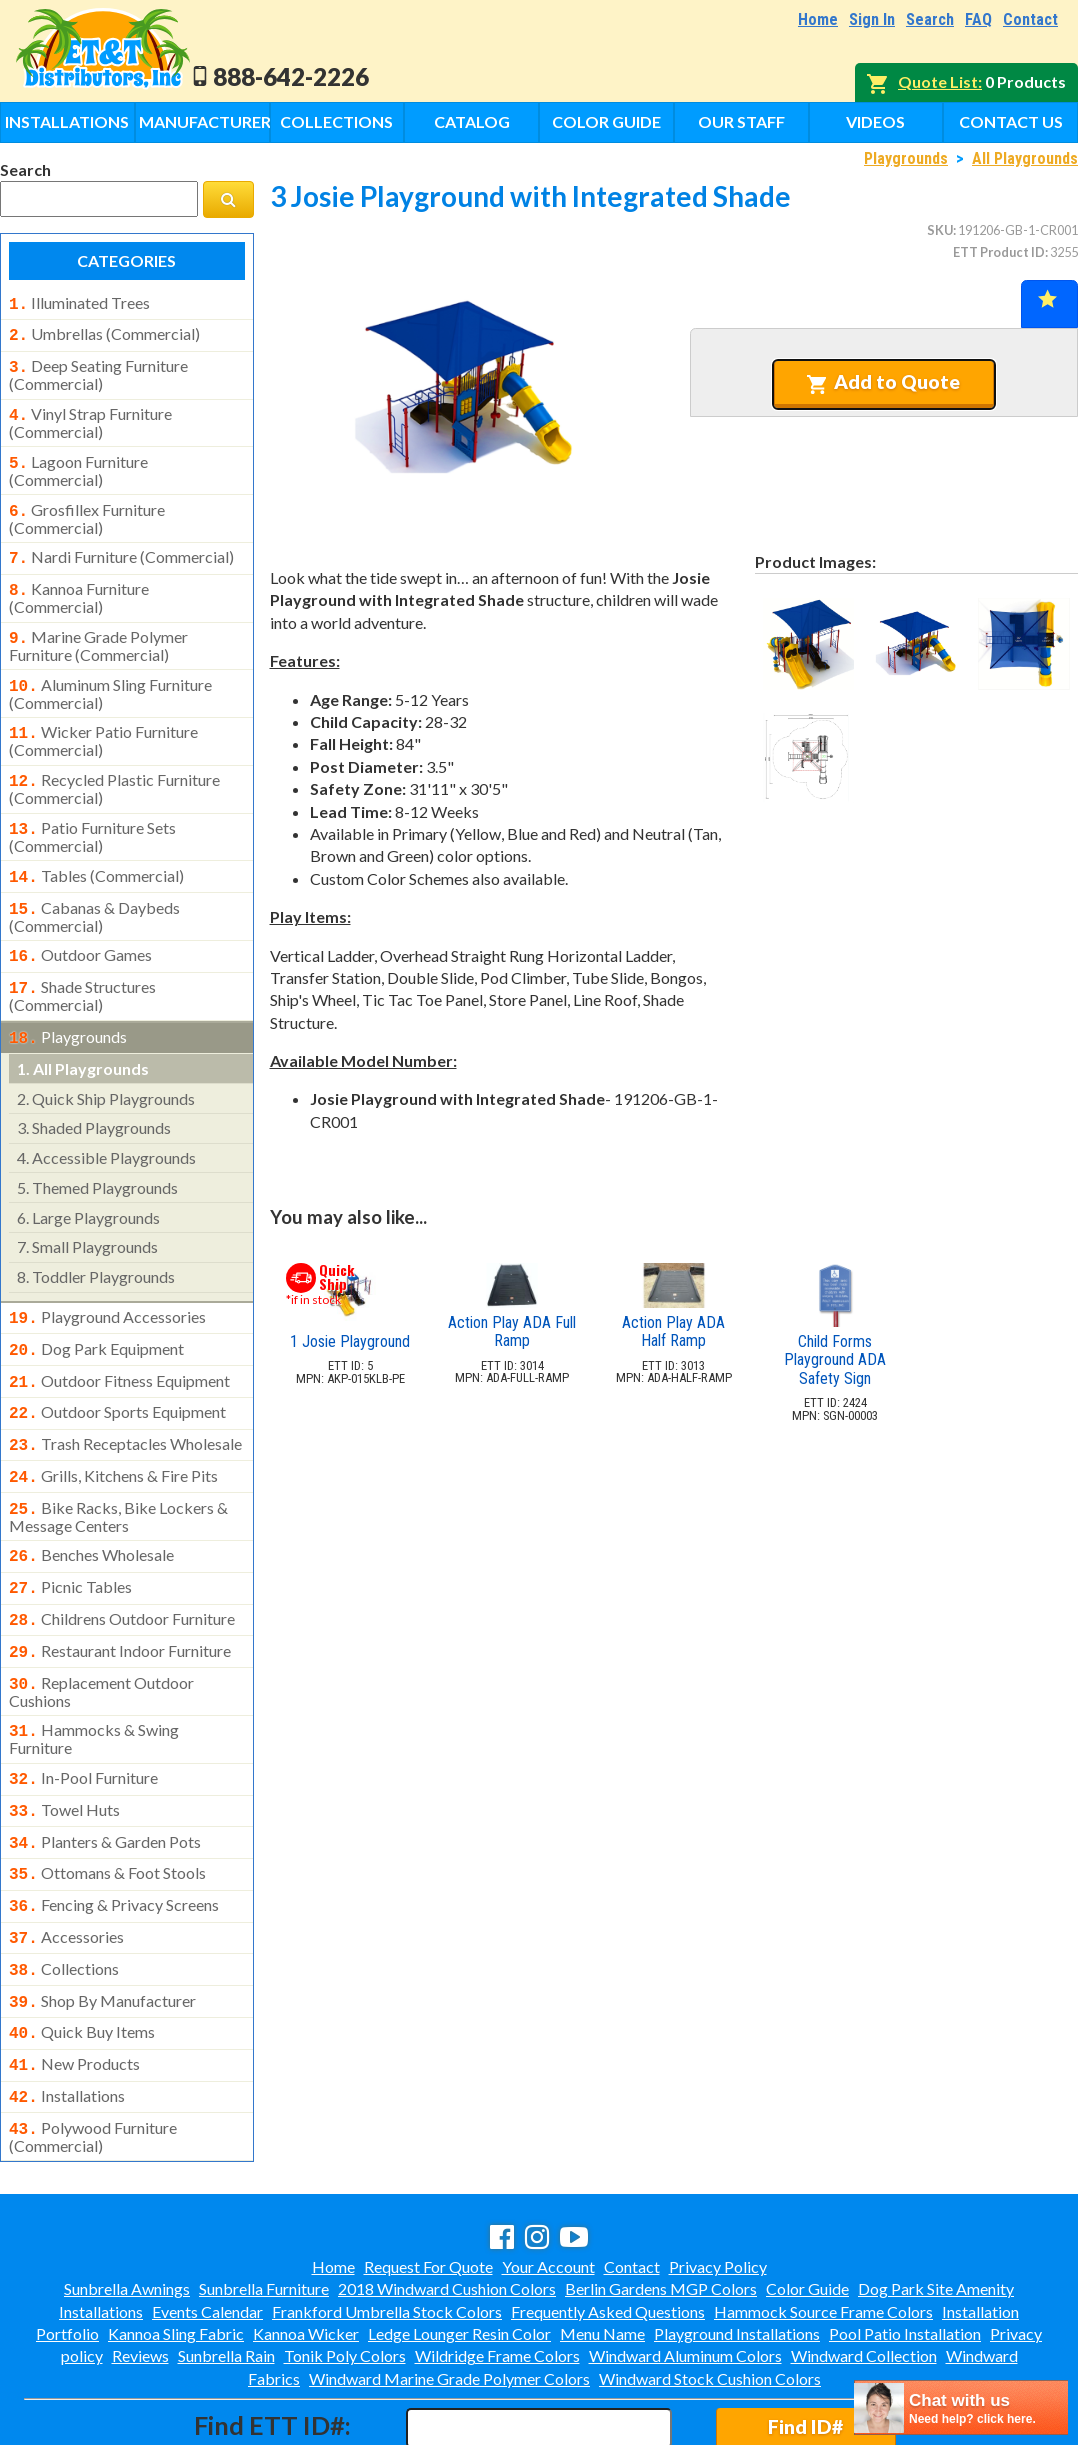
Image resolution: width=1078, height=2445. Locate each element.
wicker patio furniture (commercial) (103, 719)
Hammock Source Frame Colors (823, 2225)
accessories (66, 1865)
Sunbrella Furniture (264, 2202)
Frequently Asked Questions (608, 2225)
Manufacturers (204, 121)
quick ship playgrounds (106, 1062)
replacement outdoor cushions (101, 1632)
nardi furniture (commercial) (121, 545)
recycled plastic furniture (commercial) (114, 765)
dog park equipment (96, 1311)
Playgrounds (906, 158)
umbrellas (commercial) (104, 332)
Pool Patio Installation (905, 2247)
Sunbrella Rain (226, 2269)
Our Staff (741, 121)
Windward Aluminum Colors (685, 2269)
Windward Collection (864, 2269)
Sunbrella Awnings (127, 2202)
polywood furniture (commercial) (93, 2051)
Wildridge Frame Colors (497, 2269)
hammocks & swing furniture (94, 1677)
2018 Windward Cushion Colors (447, 2202)
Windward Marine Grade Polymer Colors (449, 2292)
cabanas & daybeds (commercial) (94, 887)
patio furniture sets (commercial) (92, 811)
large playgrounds (88, 1181)
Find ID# (805, 2340)
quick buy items (82, 1954)
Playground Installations (737, 2247)
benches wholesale (91, 1505)
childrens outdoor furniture (122, 1565)
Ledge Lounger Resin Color (459, 2247)
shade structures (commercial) (82, 962)
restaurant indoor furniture (120, 1595)
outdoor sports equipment (117, 1370)
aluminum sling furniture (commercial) (110, 674)
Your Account (548, 2180)
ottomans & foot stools (107, 1805)
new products (74, 1984)
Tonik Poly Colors (345, 2269)
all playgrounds (83, 1032)
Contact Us (1011, 121)
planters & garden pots (105, 1776)
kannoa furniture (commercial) (79, 582)
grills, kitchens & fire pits (113, 1430)
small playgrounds (87, 1210)
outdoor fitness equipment (119, 1341)
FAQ (978, 19)
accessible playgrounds (106, 1121)
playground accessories (107, 1281)
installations (67, 2014)
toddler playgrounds (96, 1240)
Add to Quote (883, 382)
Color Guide (606, 121)
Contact (1030, 19)
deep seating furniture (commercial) (98, 369)
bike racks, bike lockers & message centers (118, 1467)
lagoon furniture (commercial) (78, 461)
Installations (67, 121)
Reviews (140, 2269)
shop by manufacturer (102, 1925)
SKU (940, 230)
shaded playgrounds (94, 1091)
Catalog (472, 121)
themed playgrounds (97, 1151)
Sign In (872, 19)
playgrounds (68, 1003)
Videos (875, 121)
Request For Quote (428, 2180)
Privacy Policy (718, 2180)
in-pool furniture (83, 1716)
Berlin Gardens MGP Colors (661, 2202)
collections (64, 1895)
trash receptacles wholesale (125, 1400)
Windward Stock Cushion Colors (710, 2292)
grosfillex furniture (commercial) (87, 507)
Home (818, 19)
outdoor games (80, 925)
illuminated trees (79, 303)
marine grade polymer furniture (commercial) (98, 628)
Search (930, 19)
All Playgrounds (1025, 158)
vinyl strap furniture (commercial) (90, 415)
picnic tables (70, 1535)
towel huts (64, 1746)
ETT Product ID (999, 252)
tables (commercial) (96, 850)
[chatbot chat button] (961, 2407)
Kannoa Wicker (306, 2247)
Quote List (938, 81)
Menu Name (602, 2247)
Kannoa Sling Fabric (176, 2247)
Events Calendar (207, 2225)
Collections (336, 121)
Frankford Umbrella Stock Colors (387, 2225)
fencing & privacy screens (114, 1835)
